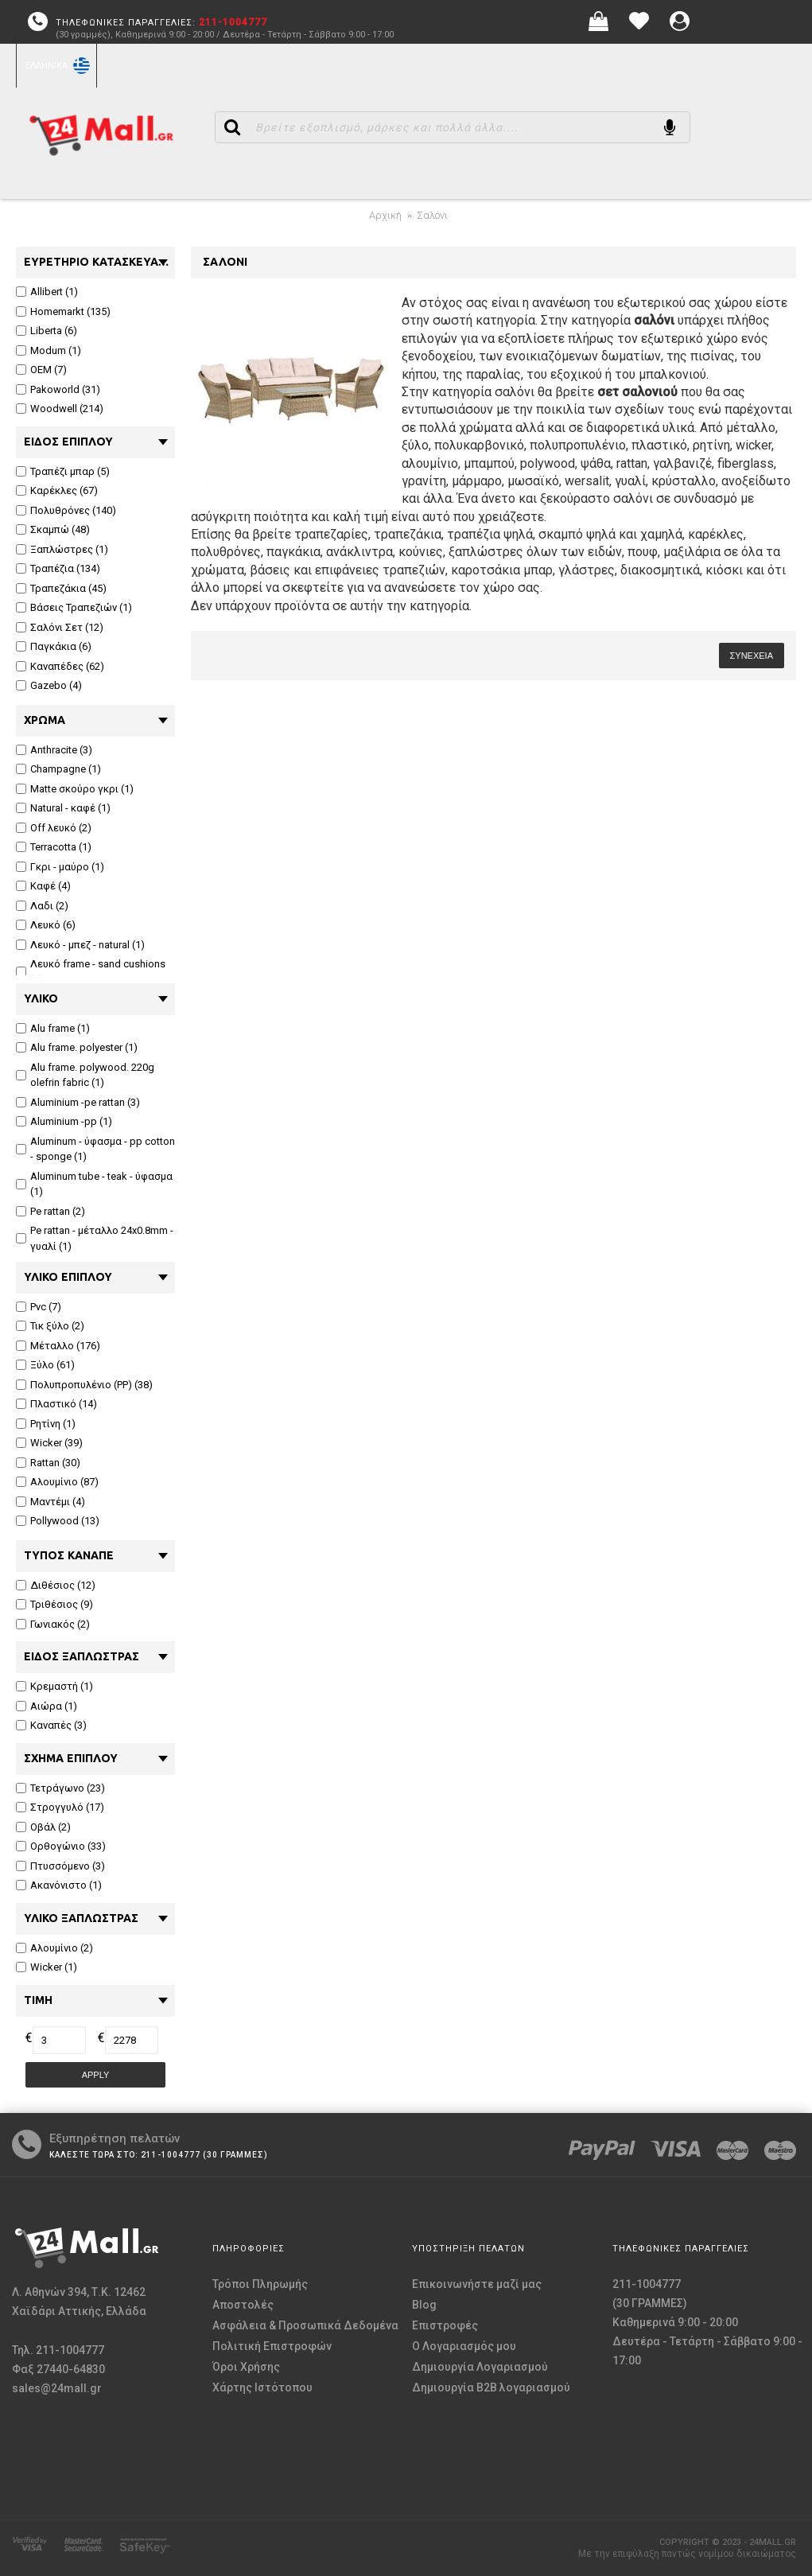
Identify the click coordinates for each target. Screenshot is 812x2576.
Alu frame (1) (53, 1028)
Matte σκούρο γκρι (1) (75, 789)
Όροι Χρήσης (246, 2366)
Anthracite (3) (54, 750)
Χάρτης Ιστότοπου (262, 2387)
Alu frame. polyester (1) (77, 1047)
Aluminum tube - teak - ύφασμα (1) (94, 1184)
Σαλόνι (432, 215)
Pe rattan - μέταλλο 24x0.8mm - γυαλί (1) (94, 1238)
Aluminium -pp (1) (64, 1121)
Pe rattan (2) (50, 1211)
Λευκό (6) (46, 925)
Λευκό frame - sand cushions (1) (90, 972)
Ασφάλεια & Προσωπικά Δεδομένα (305, 2325)
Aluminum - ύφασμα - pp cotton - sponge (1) (95, 1149)
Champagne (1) (58, 769)
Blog (424, 2304)
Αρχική (385, 215)
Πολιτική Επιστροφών (272, 2346)
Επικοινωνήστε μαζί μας (477, 2284)
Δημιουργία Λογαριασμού (480, 2366)
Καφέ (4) (43, 886)
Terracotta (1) (53, 847)
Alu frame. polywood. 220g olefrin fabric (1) (85, 1075)
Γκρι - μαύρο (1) (60, 867)
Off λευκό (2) (53, 828)
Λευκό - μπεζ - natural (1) (80, 945)
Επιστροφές (445, 2325)
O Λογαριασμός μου (464, 2346)
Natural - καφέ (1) (63, 808)
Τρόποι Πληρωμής (260, 2284)
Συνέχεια (751, 655)
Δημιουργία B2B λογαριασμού (491, 2387)
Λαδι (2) (42, 906)
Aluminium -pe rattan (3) (78, 1102)
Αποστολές (243, 2304)
